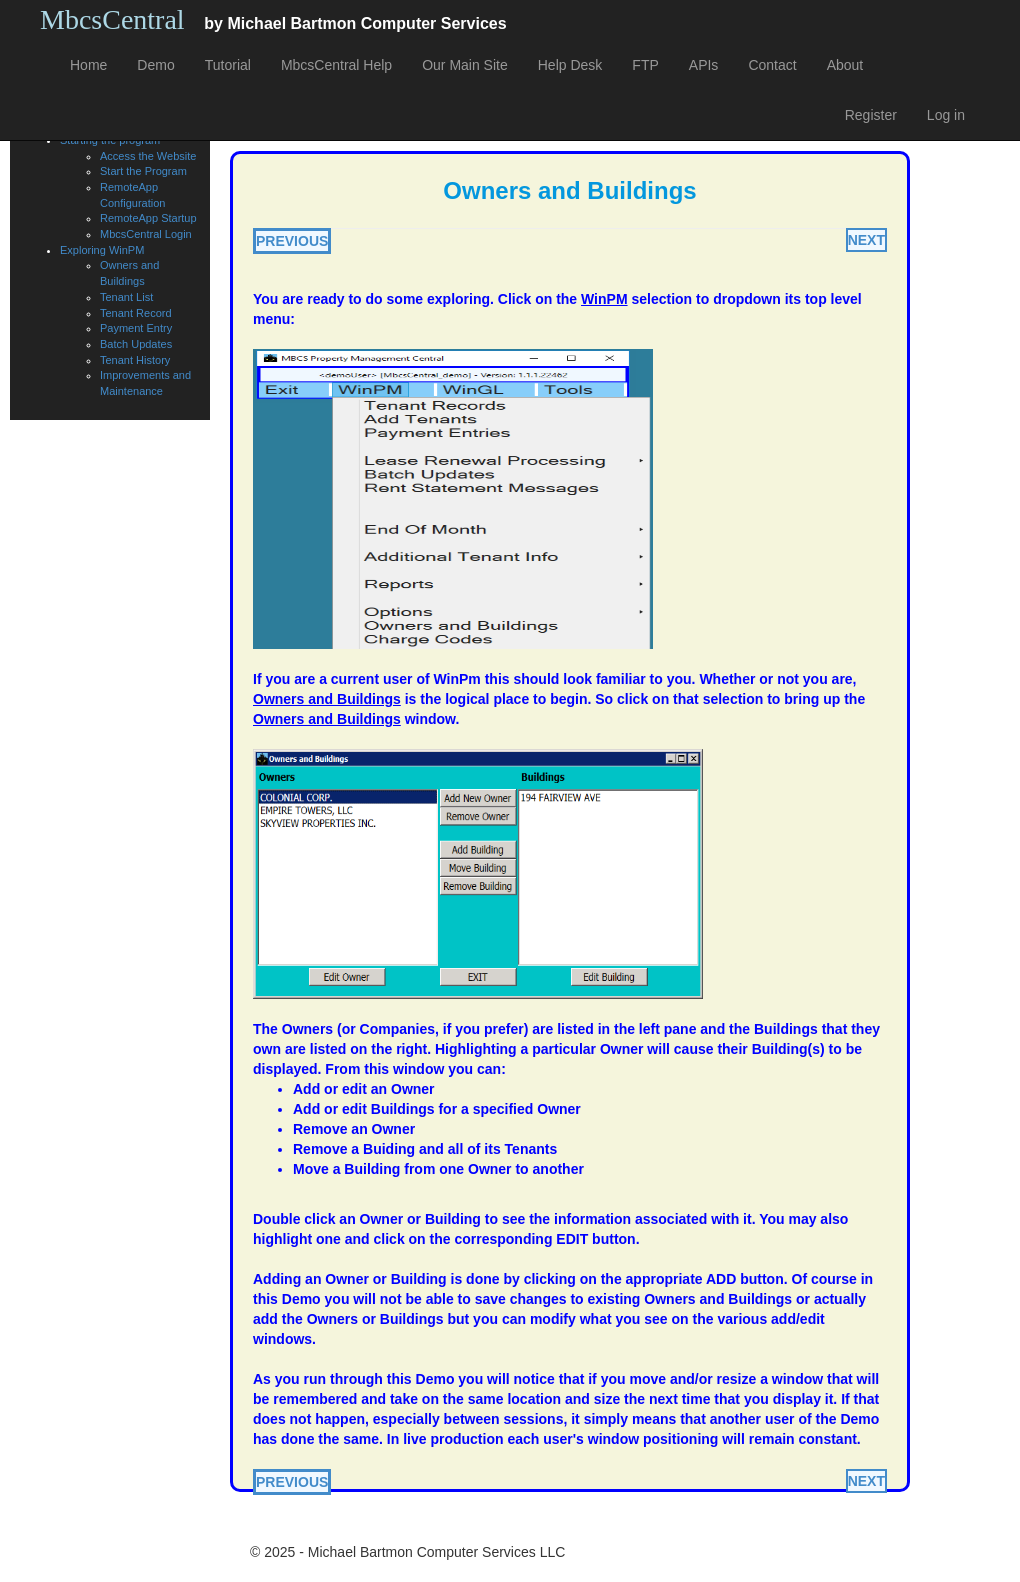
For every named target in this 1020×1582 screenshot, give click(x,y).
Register (871, 115)
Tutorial (228, 65)
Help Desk (570, 65)
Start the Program (143, 171)
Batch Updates (136, 344)
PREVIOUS (292, 241)
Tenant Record (136, 313)
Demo (155, 65)
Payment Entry (136, 328)
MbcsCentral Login (146, 234)
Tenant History (135, 360)
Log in (946, 115)
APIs (704, 65)
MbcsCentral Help (336, 65)
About (845, 65)
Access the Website (148, 156)
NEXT (866, 240)
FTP (645, 65)
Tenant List (126, 297)
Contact (772, 65)
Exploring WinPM (102, 250)
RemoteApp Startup (148, 218)
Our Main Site (465, 65)
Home (88, 65)
